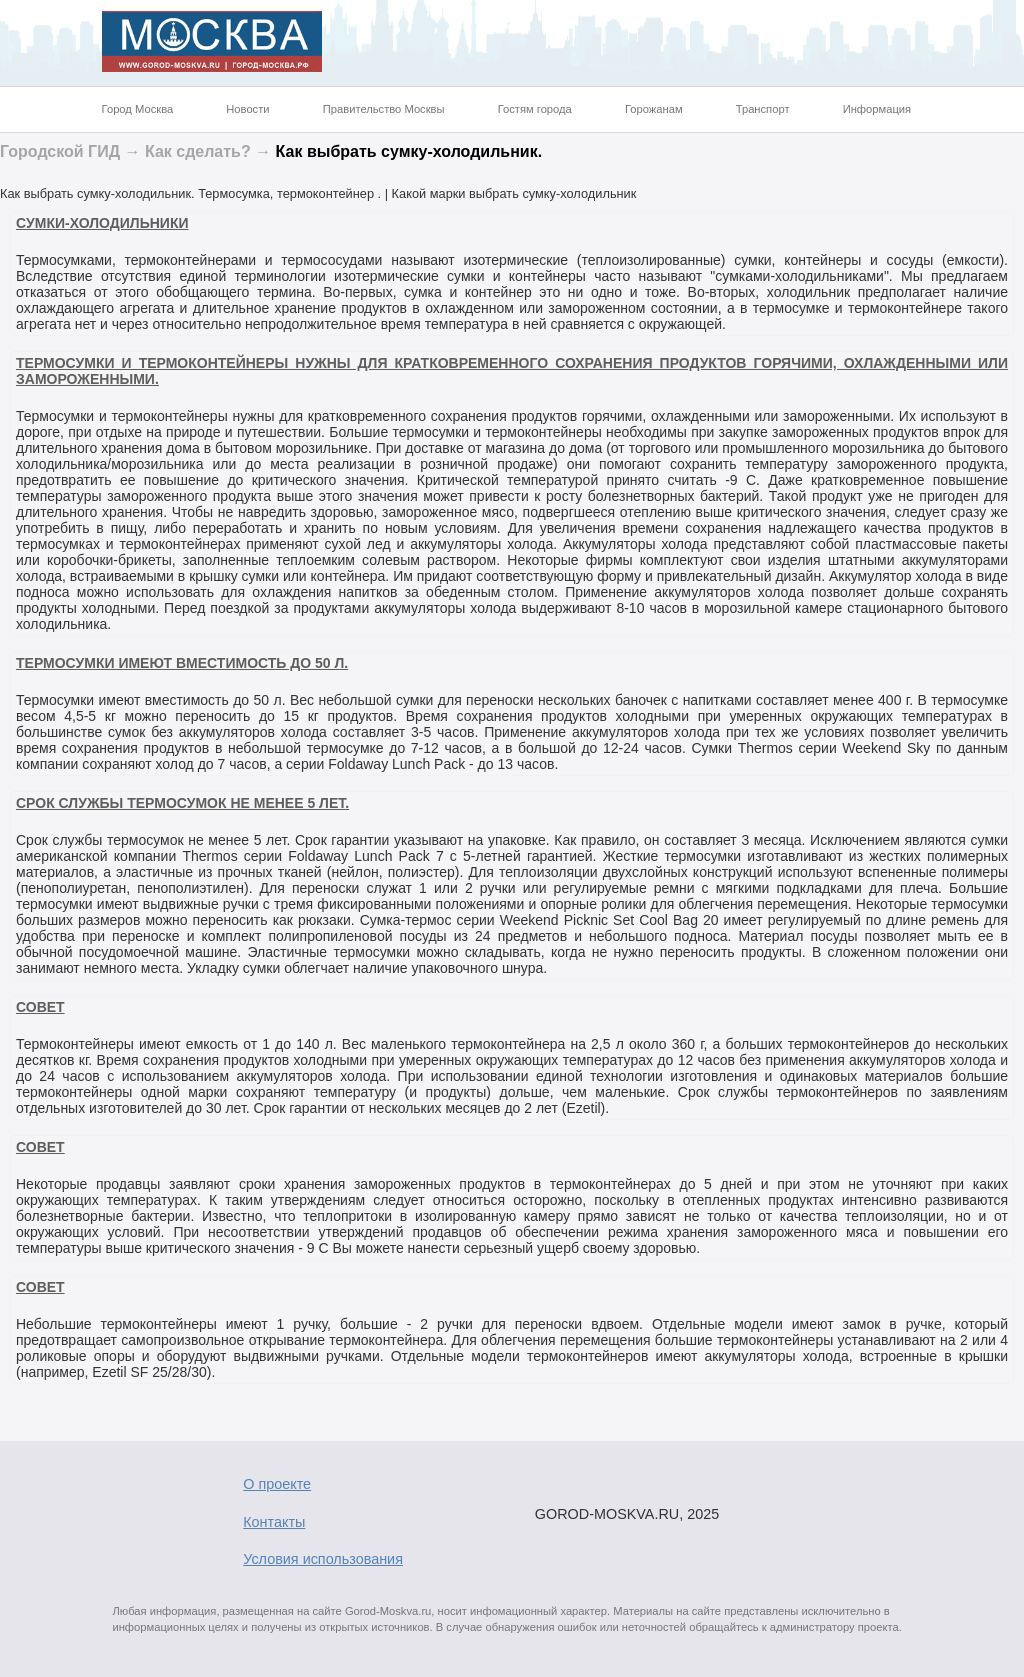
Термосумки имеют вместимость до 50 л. (182, 663)
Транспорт (763, 109)
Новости (247, 109)
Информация (877, 109)
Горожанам (654, 109)
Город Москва (138, 109)
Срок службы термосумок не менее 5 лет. (182, 803)
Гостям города (535, 109)
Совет (40, 1007)
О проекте (277, 1484)
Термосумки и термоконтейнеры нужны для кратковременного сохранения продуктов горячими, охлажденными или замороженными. (512, 371)
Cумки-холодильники (102, 223)
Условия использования (323, 1559)
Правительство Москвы (384, 109)
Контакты (274, 1522)
